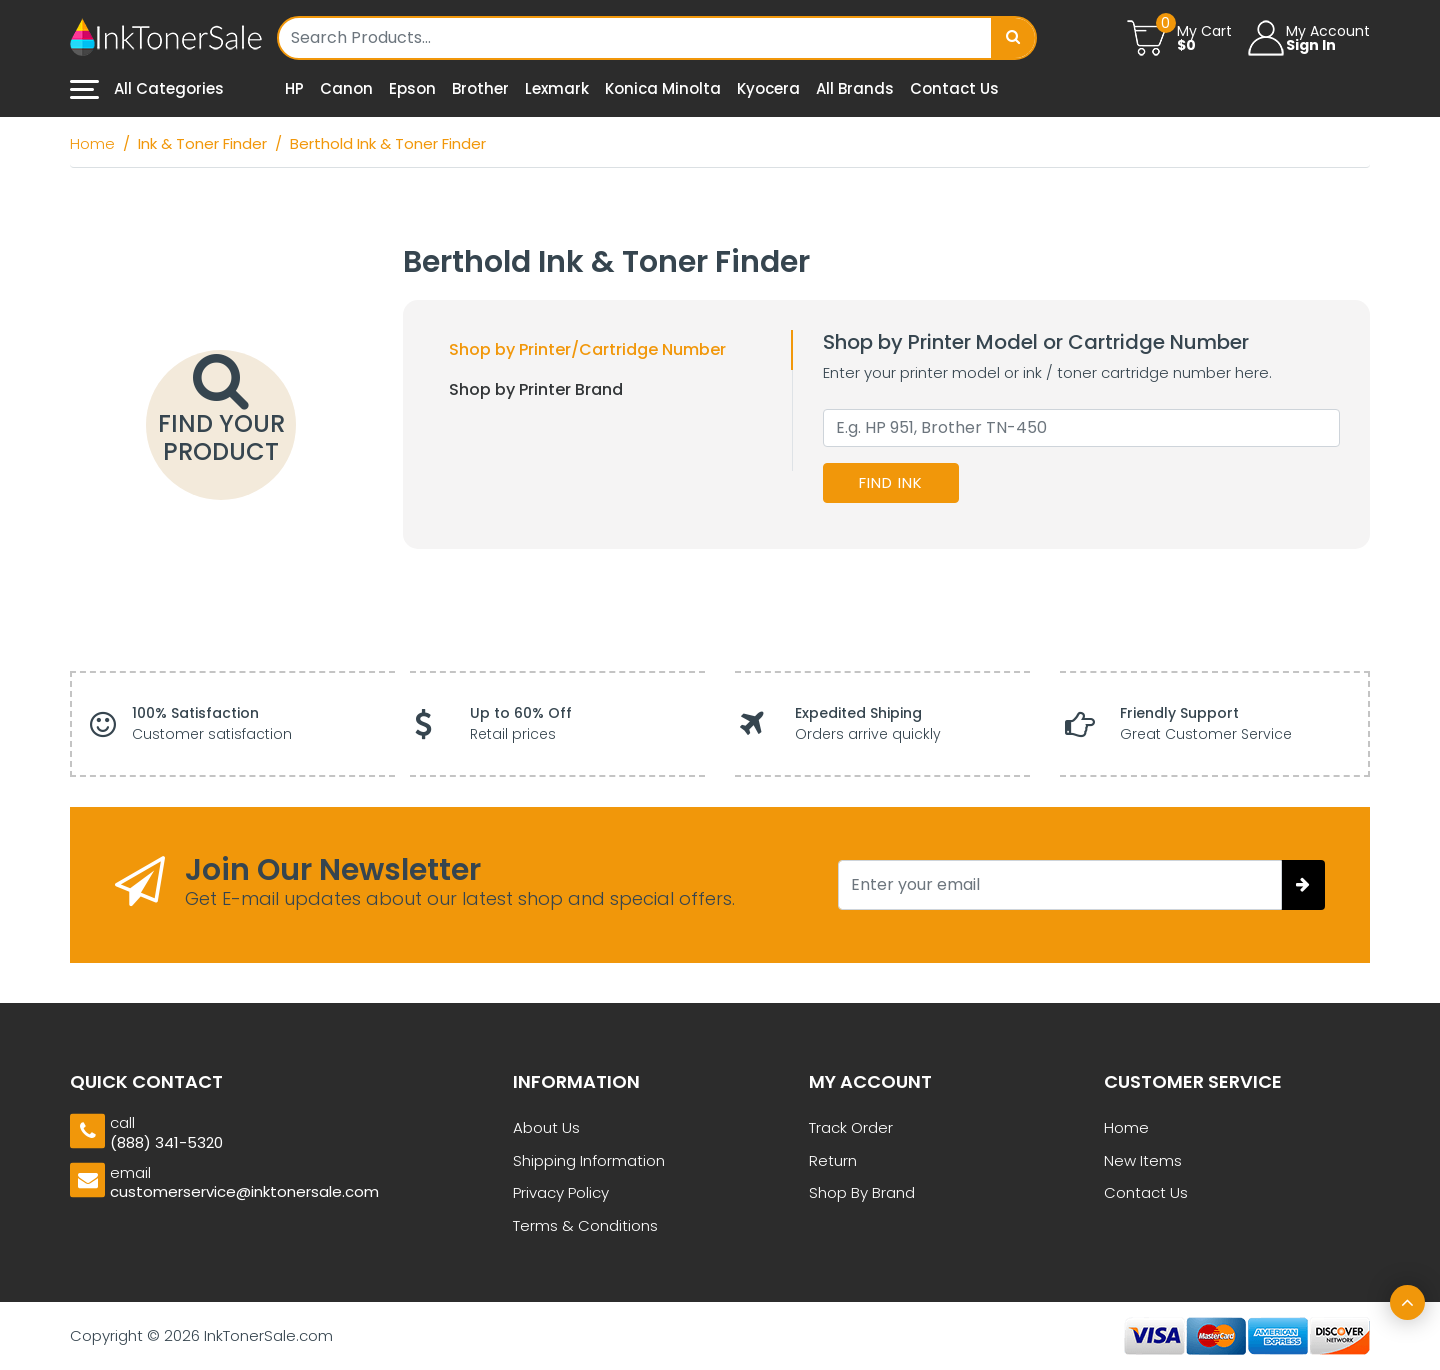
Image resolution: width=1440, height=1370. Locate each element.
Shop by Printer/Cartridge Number (587, 349)
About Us (546, 1127)
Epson (412, 88)
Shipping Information (589, 1160)
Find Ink (891, 482)
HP (294, 88)
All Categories (147, 88)
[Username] (636, 38)
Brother (480, 88)
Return (833, 1160)
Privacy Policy (561, 1192)
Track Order (851, 1127)
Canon (346, 88)
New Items (1143, 1160)
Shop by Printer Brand (536, 389)
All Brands (855, 88)
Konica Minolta (663, 88)
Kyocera (768, 88)
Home (1126, 1127)
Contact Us (954, 88)
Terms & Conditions (585, 1225)
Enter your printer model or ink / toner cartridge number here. (1047, 372)
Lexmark (557, 88)
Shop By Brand (862, 1192)
